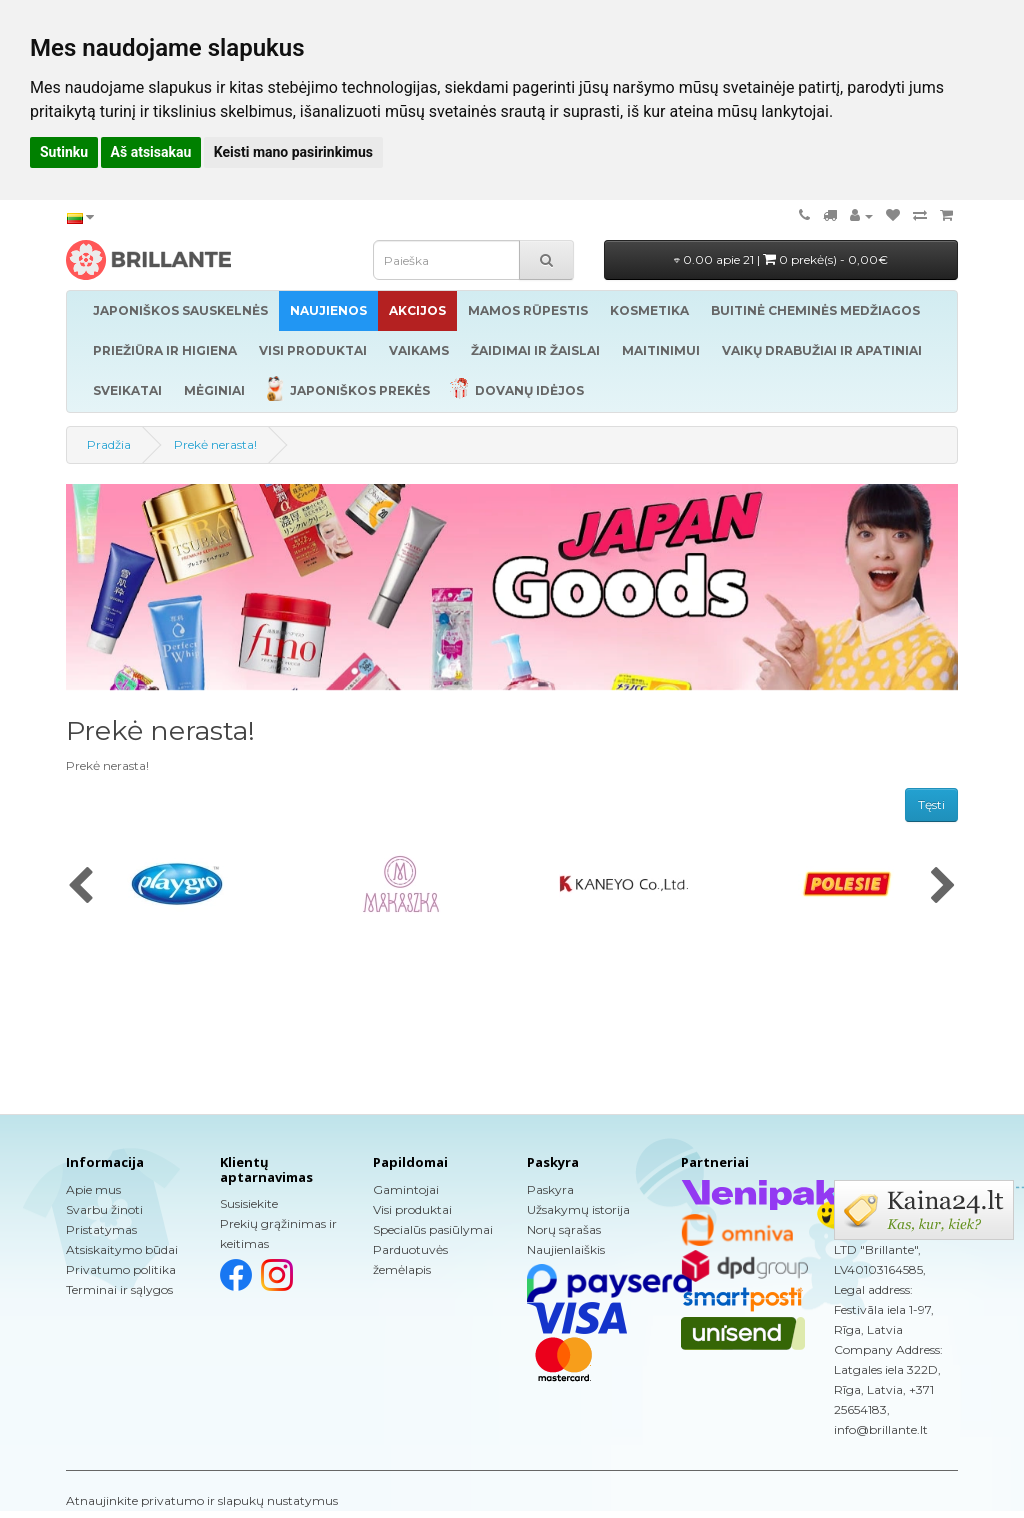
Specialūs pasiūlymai (433, 1229)
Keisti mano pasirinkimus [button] (293, 152)
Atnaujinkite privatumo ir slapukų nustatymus (202, 1500)
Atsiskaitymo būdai (122, 1249)
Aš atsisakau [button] (151, 152)
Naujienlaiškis (566, 1249)
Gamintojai (406, 1189)
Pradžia (109, 444)
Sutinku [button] (64, 152)
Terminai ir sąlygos (119, 1289)
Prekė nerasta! (215, 444)
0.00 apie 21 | (781, 259)
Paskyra (550, 1189)
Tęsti (931, 804)
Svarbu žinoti (104, 1209)
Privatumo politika (121, 1269)
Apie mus (93, 1189)
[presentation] (80, 887)
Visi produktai (412, 1209)
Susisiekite (249, 1203)
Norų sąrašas (564, 1229)
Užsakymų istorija (578, 1209)
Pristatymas (101, 1229)
